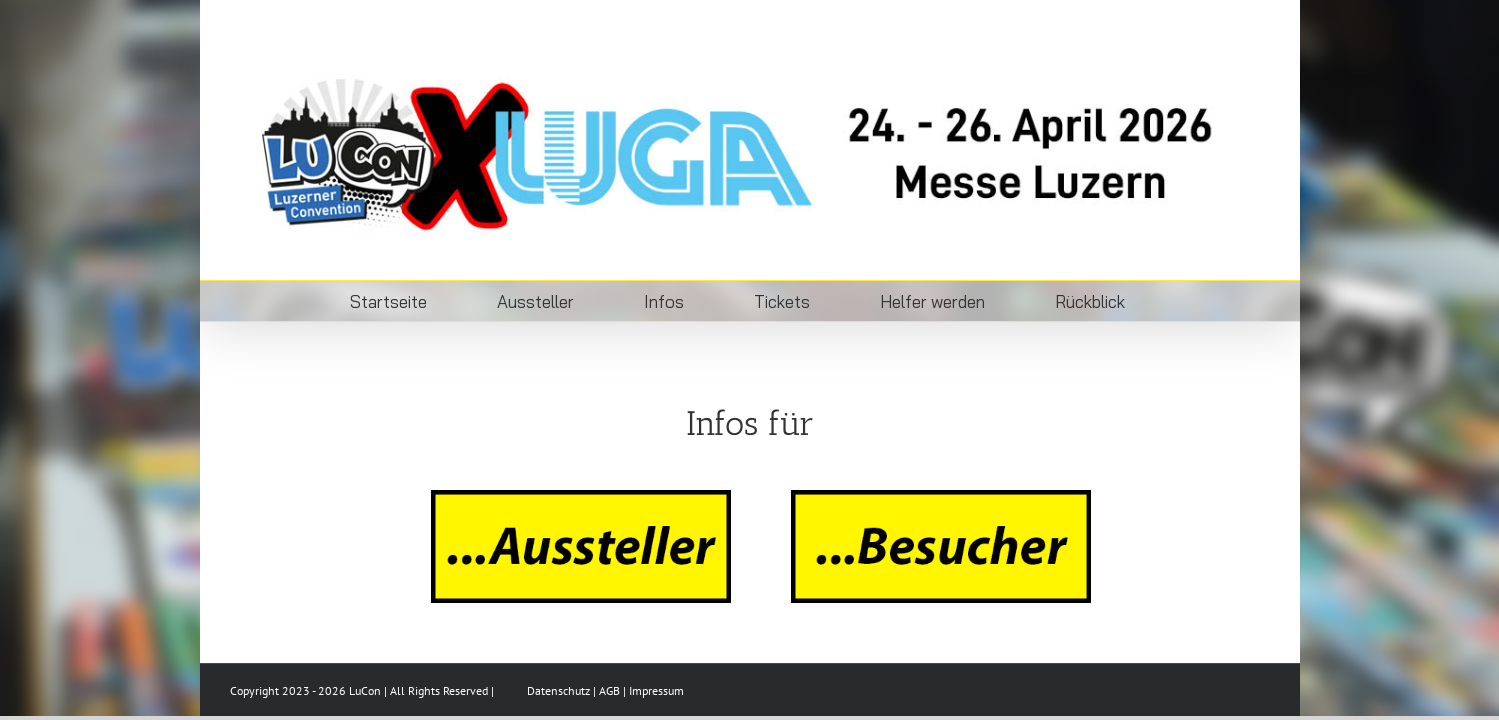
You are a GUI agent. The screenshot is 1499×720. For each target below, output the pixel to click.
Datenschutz (558, 690)
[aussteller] (581, 498)
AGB (609, 690)
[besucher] (941, 498)
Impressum (656, 690)
